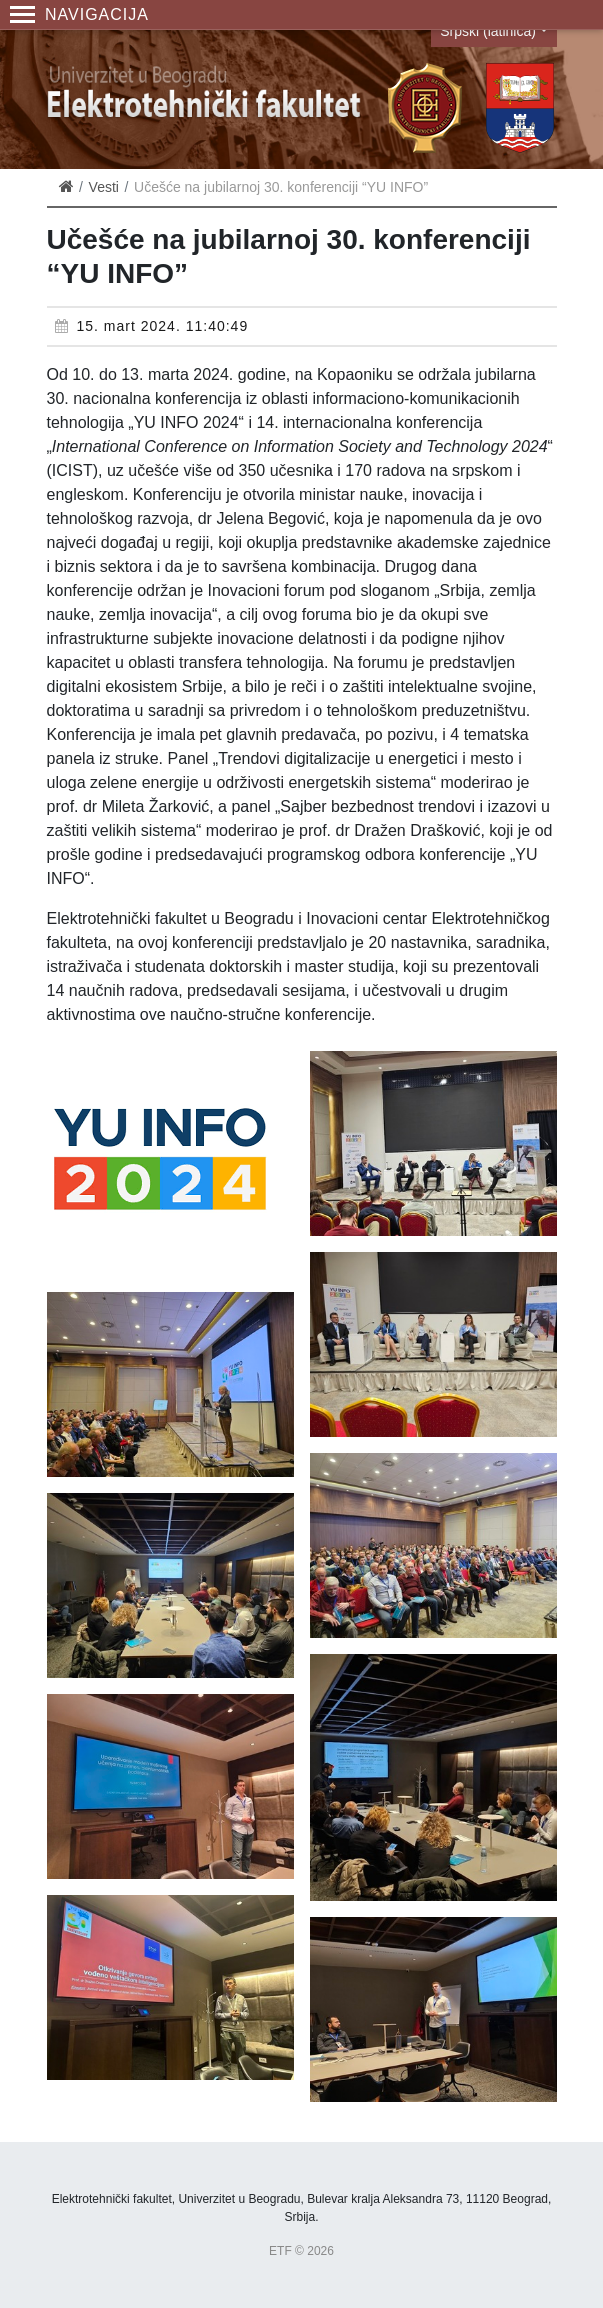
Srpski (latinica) (488, 31)
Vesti (104, 187)
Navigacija (79, 14)
